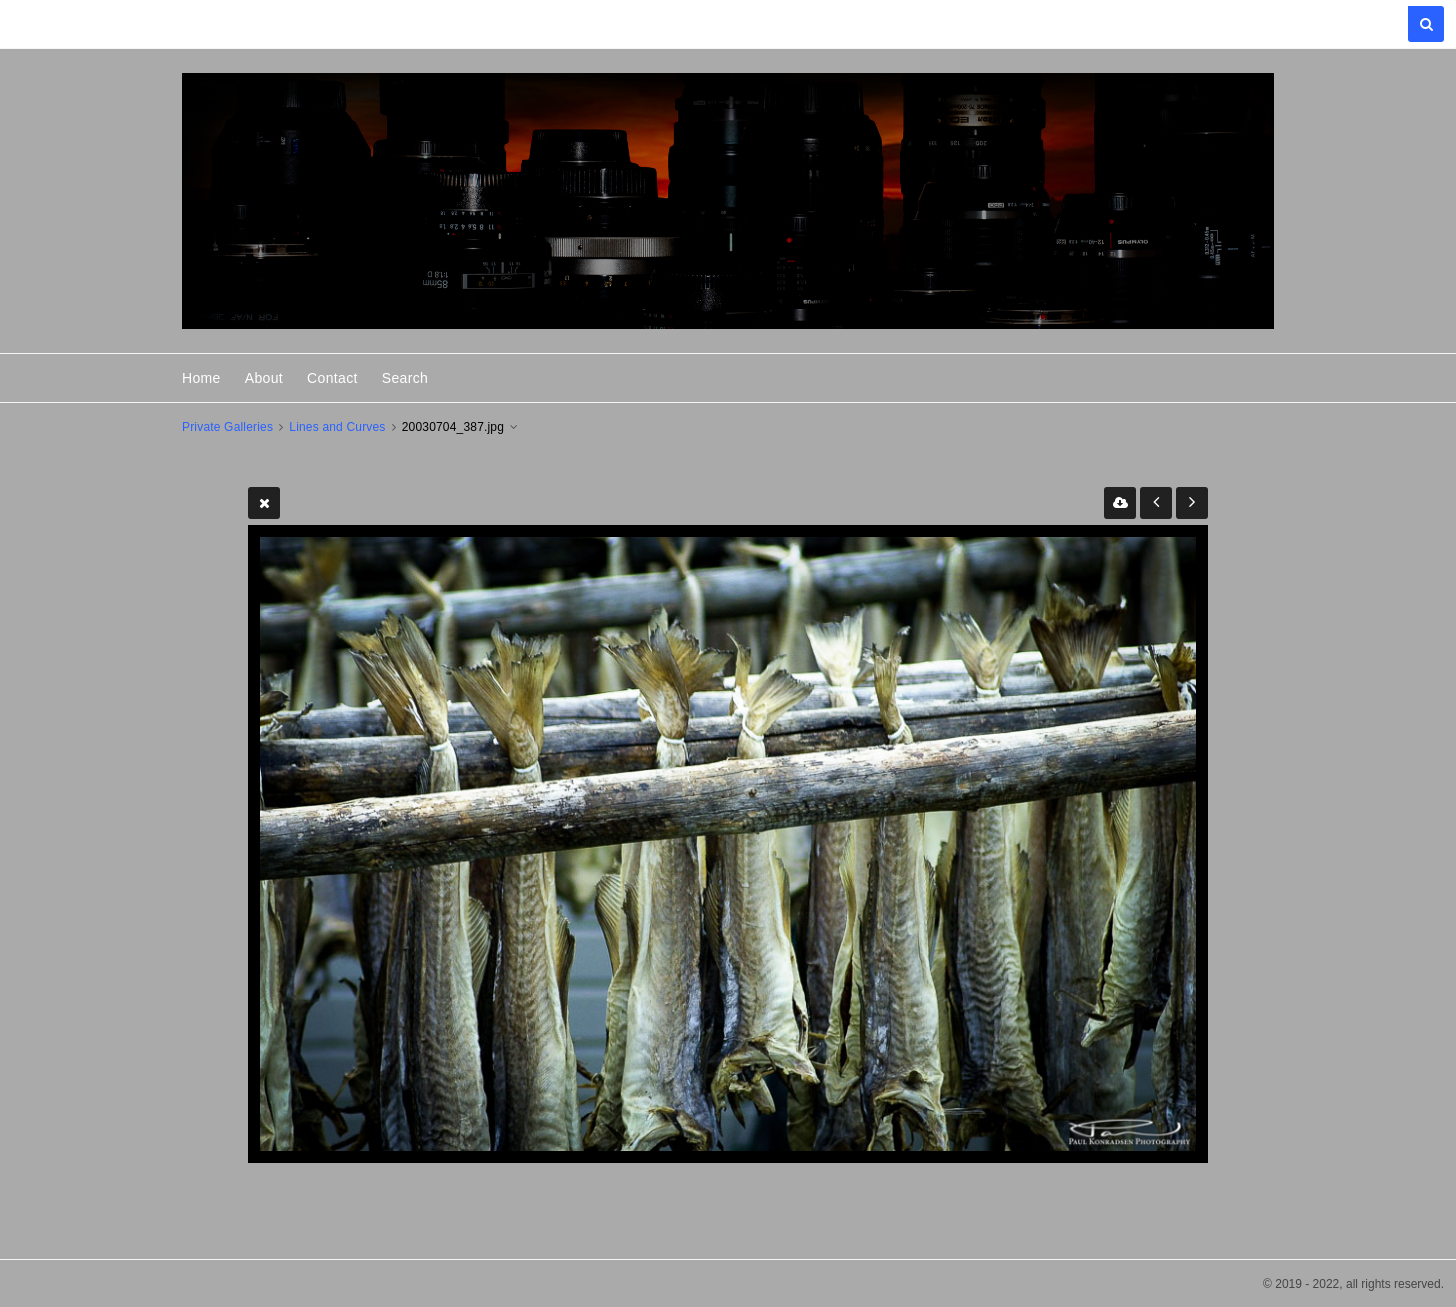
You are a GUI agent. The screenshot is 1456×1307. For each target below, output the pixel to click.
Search (405, 378)
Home (201, 378)
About (264, 378)
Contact (332, 378)
